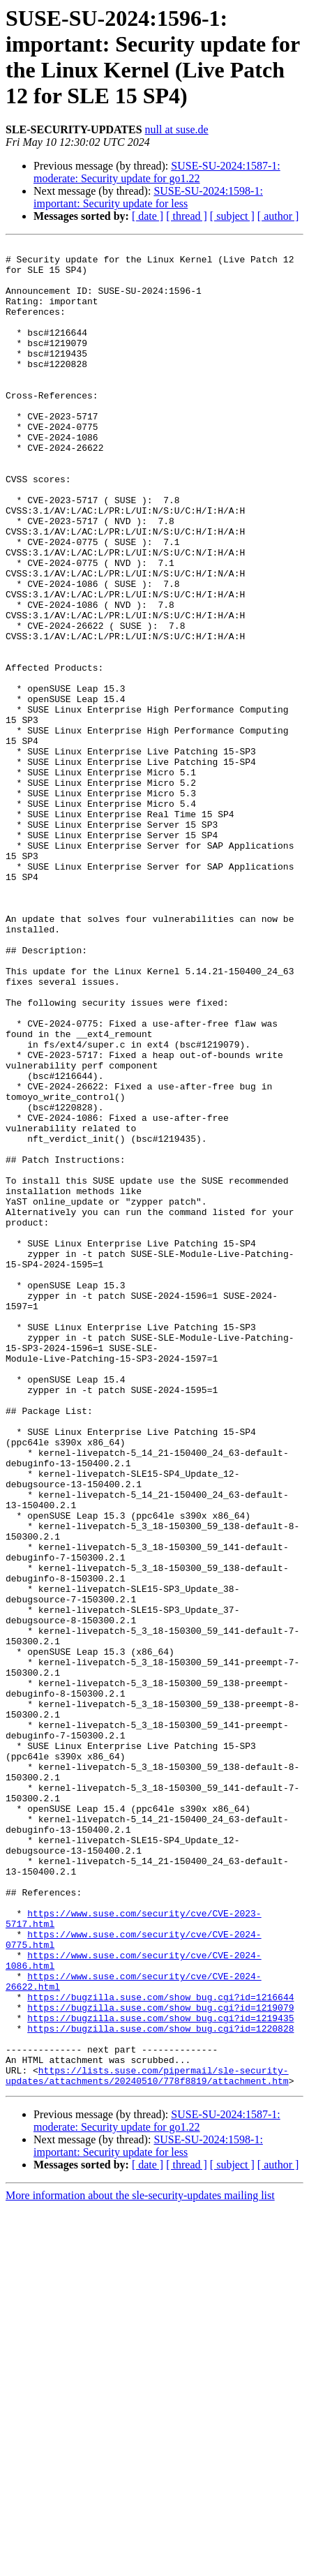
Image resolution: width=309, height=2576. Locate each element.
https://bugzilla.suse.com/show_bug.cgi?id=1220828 (160, 2386)
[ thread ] (186, 216)
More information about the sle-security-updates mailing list (140, 2564)
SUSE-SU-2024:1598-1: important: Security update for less (148, 197)
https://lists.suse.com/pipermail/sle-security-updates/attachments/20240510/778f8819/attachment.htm (147, 2442)
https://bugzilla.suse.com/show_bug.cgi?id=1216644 (160, 2348)
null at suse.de (177, 129)
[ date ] (147, 216)
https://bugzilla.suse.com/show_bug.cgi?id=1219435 (160, 2373)
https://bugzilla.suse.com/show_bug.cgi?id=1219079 (160, 2361)
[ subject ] (232, 216)
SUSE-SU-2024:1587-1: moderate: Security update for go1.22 (156, 172)
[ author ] (278, 216)
